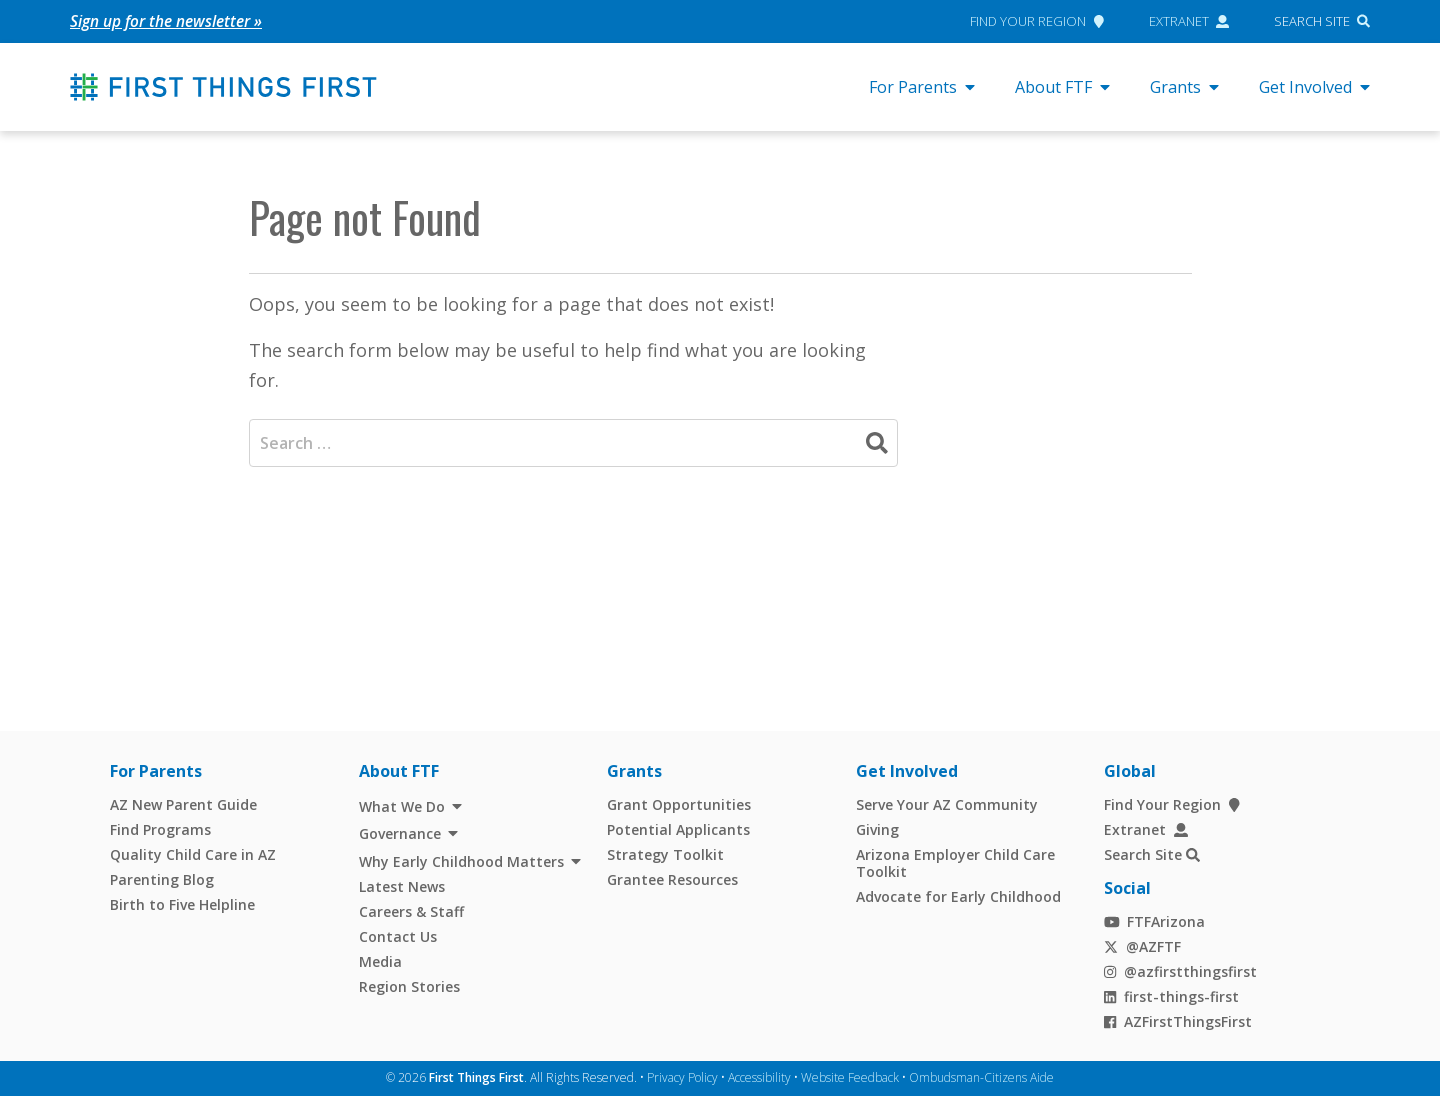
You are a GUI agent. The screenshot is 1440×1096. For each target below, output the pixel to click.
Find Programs (160, 829)
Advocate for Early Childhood (958, 896)
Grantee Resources (672, 879)
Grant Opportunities (679, 804)
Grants (1184, 87)
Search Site (1312, 21)
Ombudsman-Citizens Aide (981, 1077)
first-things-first (1171, 996)
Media (380, 961)
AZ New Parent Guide (183, 804)
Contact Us (398, 936)
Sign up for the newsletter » (167, 21)
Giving (877, 829)
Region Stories (409, 986)
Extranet (1189, 21)
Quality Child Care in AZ (193, 854)
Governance (400, 833)
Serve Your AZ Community (947, 804)
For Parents (922, 87)
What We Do (402, 806)
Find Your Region (1036, 21)
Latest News (402, 886)
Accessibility (759, 1077)
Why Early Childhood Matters (461, 861)
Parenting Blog (162, 879)
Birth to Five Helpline (182, 904)
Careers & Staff (411, 911)
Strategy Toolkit (665, 854)
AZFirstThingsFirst (1178, 1021)
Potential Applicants (678, 829)
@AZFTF (1142, 946)
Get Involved (1314, 87)
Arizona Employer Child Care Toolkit (955, 863)
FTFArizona (1154, 921)
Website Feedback (850, 1077)
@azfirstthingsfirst (1180, 971)
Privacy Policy (682, 1077)
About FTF (1062, 87)
